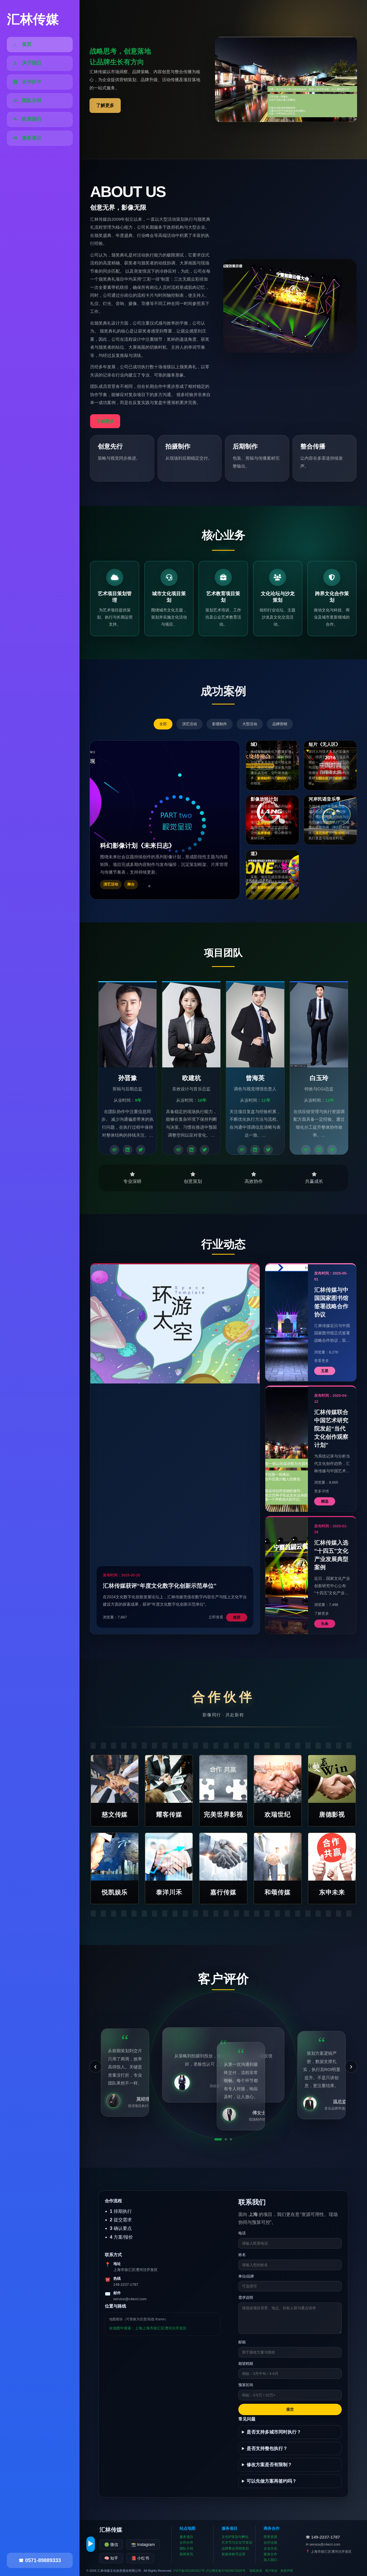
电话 (242, 2233)
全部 (163, 724)
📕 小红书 (140, 2558)
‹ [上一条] (95, 2066)
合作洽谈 (270, 2543)
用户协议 (271, 2570)
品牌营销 (279, 724)
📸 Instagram (143, 2544)
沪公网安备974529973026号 (225, 2570)
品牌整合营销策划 (235, 2548)
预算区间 (245, 2385)
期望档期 (245, 2363)
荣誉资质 (270, 2537)
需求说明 (245, 2297)
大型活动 (249, 724)
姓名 (242, 2255)
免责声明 (286, 2570)
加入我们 (270, 2560)
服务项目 (186, 2537)
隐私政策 (256, 2570)
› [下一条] (351, 2066)
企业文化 (270, 2548)
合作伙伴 (186, 2543)
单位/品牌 (246, 2276)
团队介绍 (186, 2548)
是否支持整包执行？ (267, 2448)
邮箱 (242, 2342)
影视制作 (219, 724)
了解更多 (105, 105)
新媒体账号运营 (233, 2554)
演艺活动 (189, 724)
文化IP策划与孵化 (235, 2537)
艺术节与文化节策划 (237, 2543)
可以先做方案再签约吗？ (272, 2481)
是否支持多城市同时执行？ (274, 2432)
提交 (290, 2409)
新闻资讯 (186, 2554)
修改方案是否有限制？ (269, 2464)
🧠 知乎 (111, 2558)
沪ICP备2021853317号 (189, 2570)
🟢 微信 (111, 2544)
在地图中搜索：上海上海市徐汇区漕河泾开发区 (148, 2328)
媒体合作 (270, 2554)
